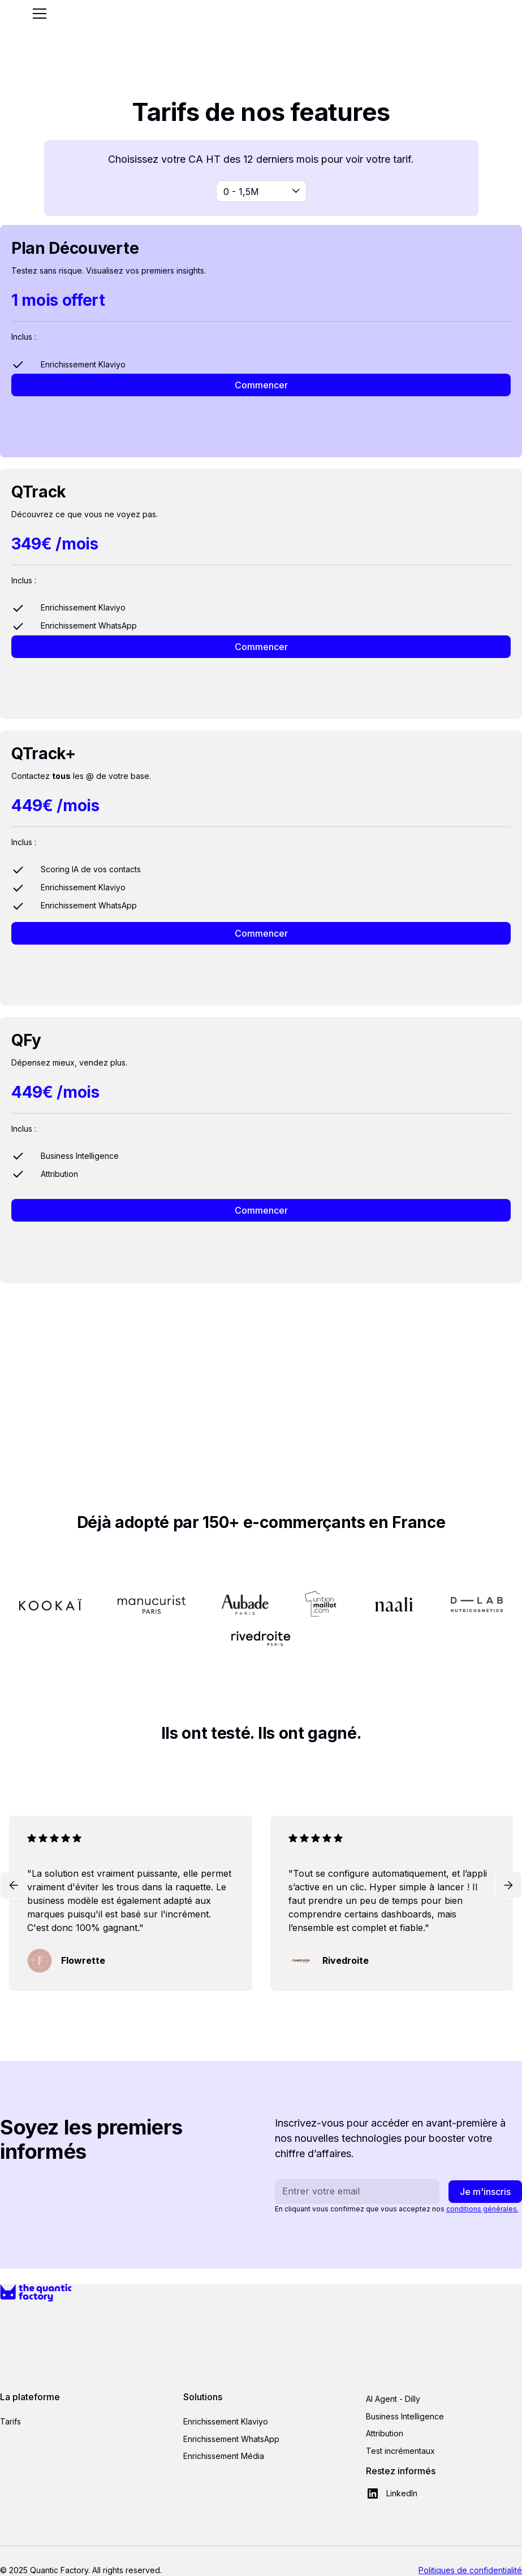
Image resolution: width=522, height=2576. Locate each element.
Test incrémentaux (400, 2451)
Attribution (384, 2433)
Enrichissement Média (223, 2456)
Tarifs (10, 2421)
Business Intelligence (405, 2416)
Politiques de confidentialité (470, 2570)
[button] (37, 13)
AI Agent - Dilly (393, 2399)
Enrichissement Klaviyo (225, 2421)
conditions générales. (482, 2209)
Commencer (261, 385)
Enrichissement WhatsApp (231, 2439)
